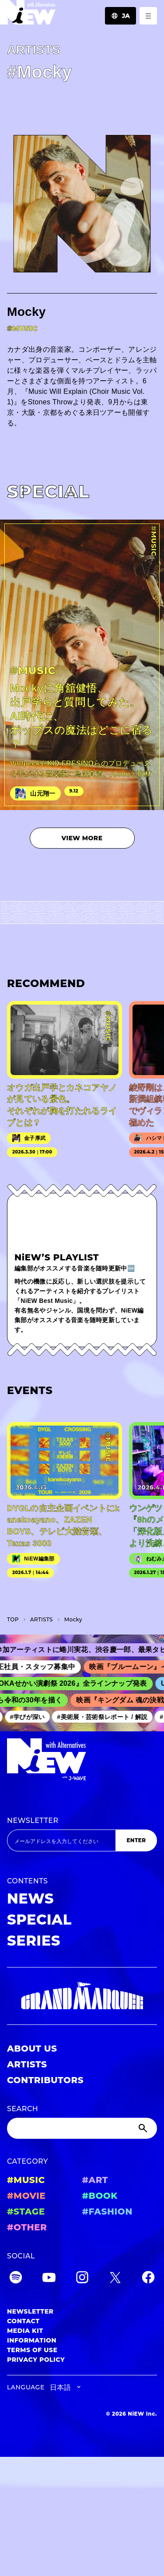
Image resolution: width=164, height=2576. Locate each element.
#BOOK (100, 2195)
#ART (95, 2180)
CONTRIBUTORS (45, 2080)
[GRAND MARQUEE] (82, 1996)
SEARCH (22, 2109)
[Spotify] (15, 2278)
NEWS (30, 1898)
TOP (13, 1619)
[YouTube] (49, 2278)
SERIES (33, 1940)
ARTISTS (27, 2064)
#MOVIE (26, 2195)
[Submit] (144, 2128)
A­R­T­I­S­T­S (41, 1619)
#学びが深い (31, 1716)
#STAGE (26, 2211)
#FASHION (107, 2211)
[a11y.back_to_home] (28, 14)
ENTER (136, 1840)
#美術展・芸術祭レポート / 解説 (106, 1716)
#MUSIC (26, 2180)
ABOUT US (32, 2048)
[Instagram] (82, 2278)
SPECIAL (39, 1919)
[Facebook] (148, 2278)
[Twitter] (115, 2278)
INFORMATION (31, 2340)
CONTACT (23, 2321)
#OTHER (27, 2227)
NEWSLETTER (33, 1820)
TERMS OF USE (32, 2350)
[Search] (82, 2128)
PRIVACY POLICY (36, 2360)
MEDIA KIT (25, 2331)
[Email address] (61, 1840)
